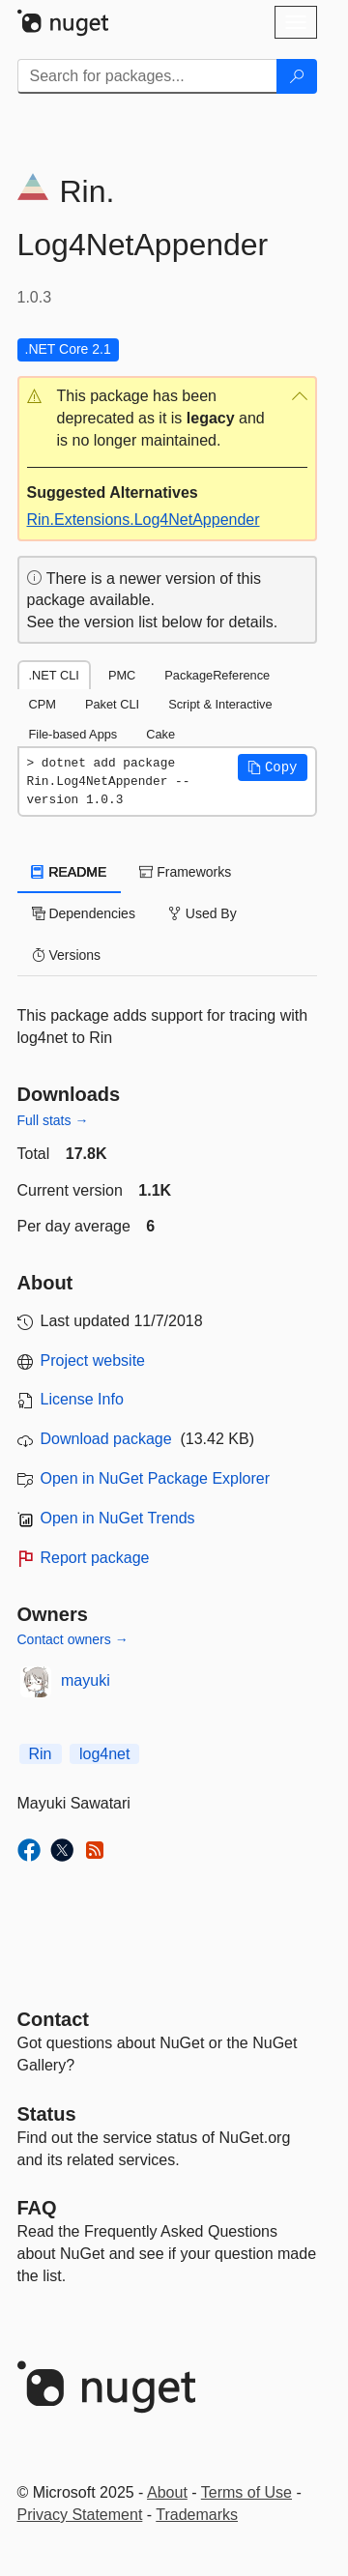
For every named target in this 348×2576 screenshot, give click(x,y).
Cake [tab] (160, 734)
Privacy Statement (80, 2514)
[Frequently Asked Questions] (37, 2207)
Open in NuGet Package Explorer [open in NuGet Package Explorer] (155, 1478)
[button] (167, 419)
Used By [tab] (202, 913)
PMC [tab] (121, 675)
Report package (95, 1557)
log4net (104, 1754)
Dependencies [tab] (83, 913)
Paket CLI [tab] (112, 704)
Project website (93, 1360)
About (167, 2492)
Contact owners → (73, 1639)
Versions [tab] (67, 955)
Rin (40, 1754)
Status (46, 2114)
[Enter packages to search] (147, 76)
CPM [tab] (42, 704)
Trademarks (197, 2514)
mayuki (85, 1680)
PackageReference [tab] (217, 675)
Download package (106, 1439)
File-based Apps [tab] (73, 734)
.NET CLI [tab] (54, 675)
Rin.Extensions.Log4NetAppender (143, 519)
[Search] (296, 76)
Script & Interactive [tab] (220, 704)
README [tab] (69, 872)
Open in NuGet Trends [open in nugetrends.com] (118, 1518)
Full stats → (53, 1120)
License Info (82, 1399)
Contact (53, 2019)
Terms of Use (246, 2492)
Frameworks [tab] (185, 872)
